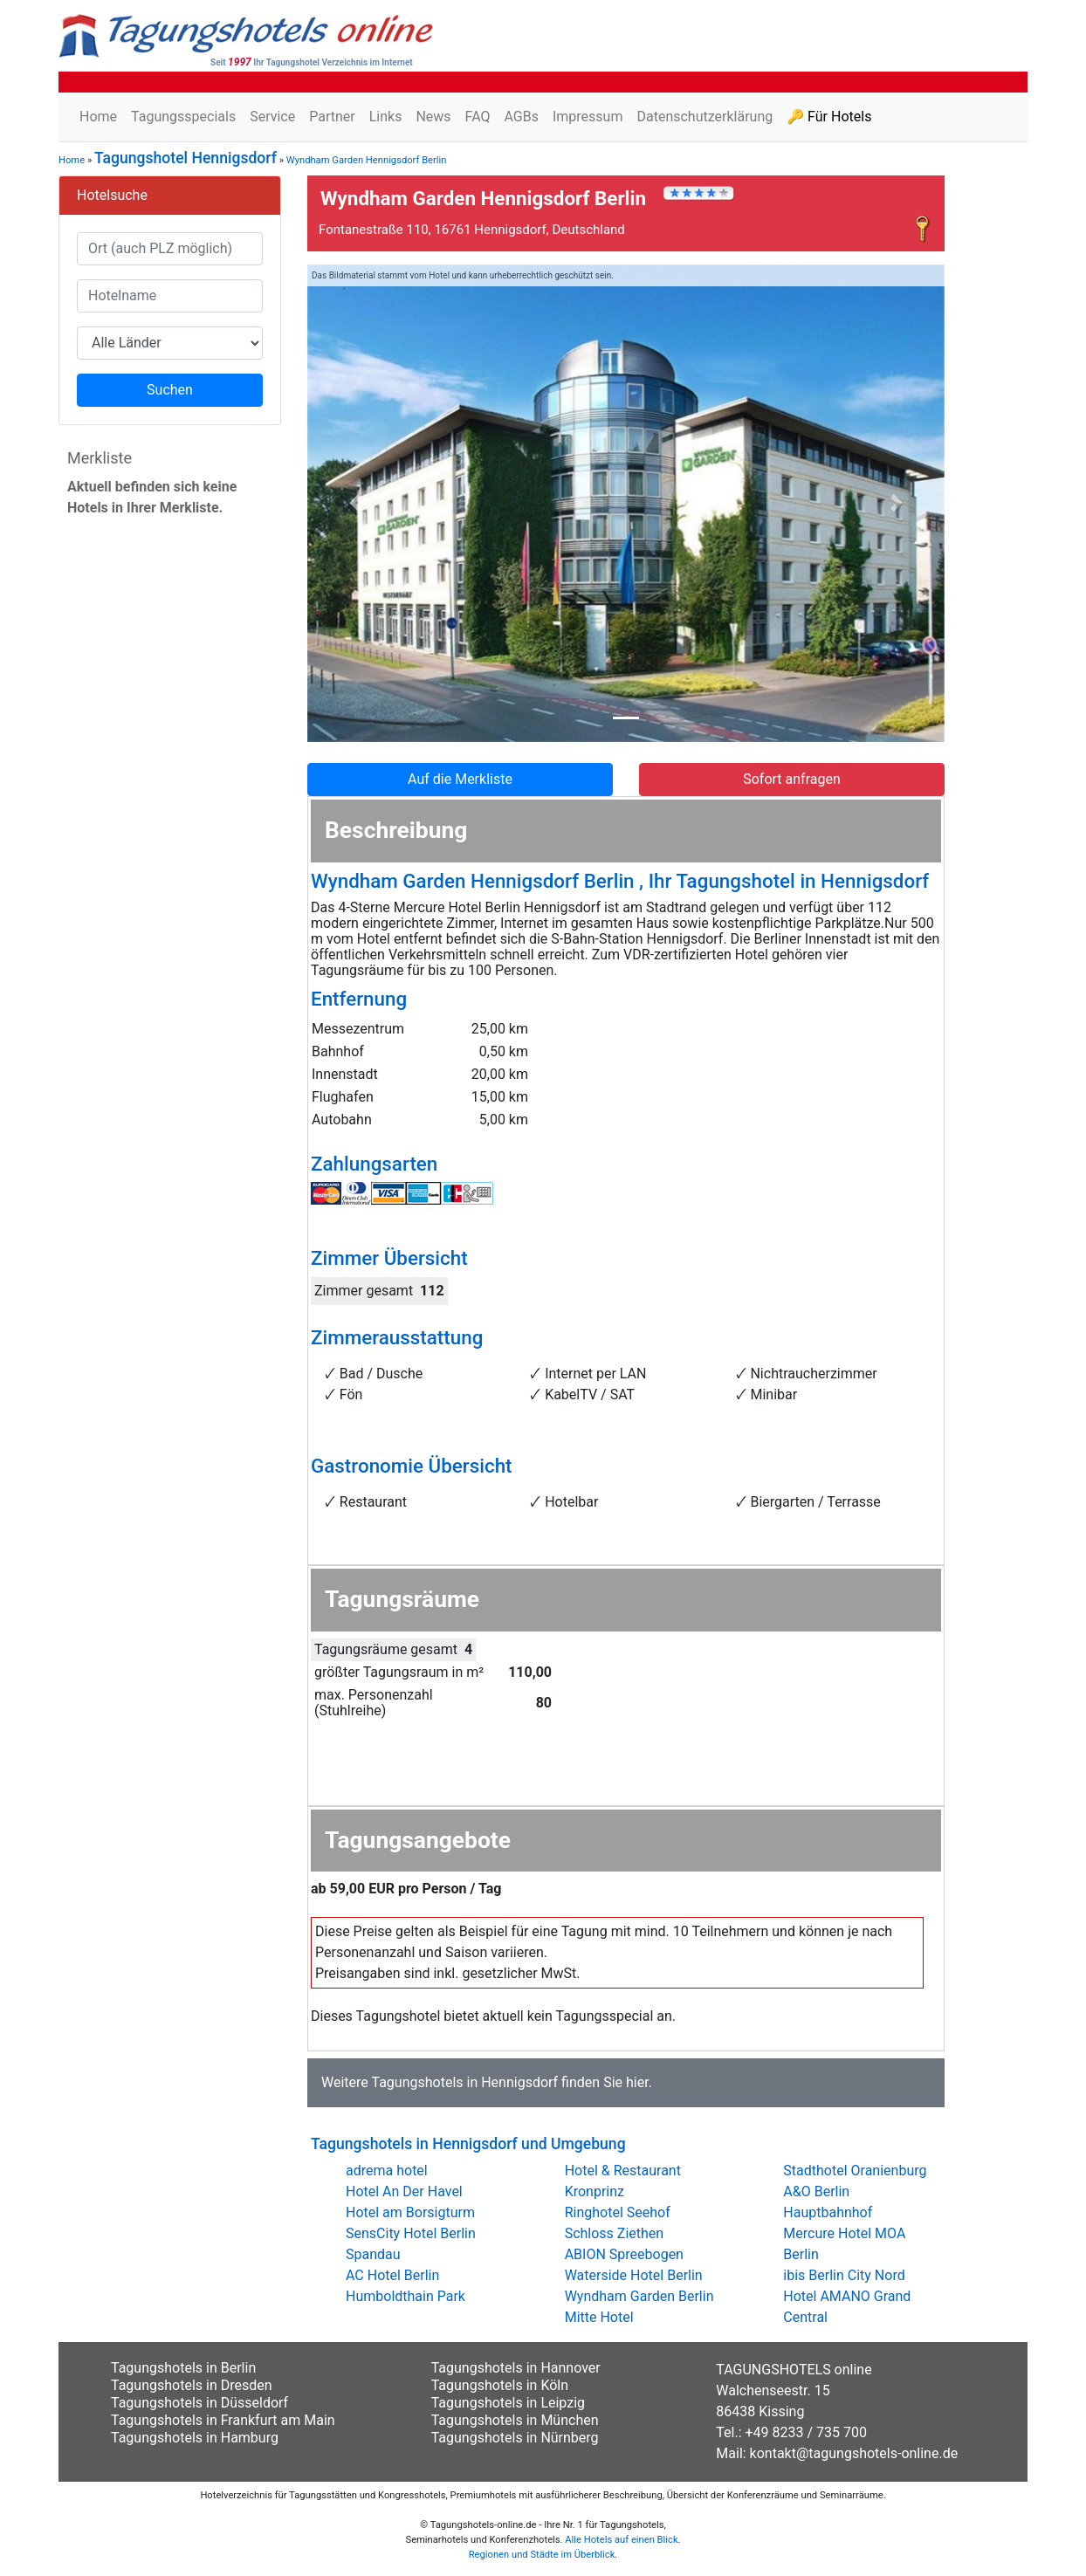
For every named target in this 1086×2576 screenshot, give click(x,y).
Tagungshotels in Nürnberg (515, 2437)
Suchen (170, 389)
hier (637, 2082)
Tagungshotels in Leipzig (508, 2402)
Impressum (588, 116)
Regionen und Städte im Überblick (542, 2554)
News (433, 116)
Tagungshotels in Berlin (183, 2368)
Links (385, 116)
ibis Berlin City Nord (843, 2275)
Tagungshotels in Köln (499, 2385)
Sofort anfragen (792, 779)
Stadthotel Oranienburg (854, 2170)
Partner (332, 116)
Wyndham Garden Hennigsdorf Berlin (366, 160)
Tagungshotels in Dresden (191, 2385)
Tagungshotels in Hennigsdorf (464, 2082)
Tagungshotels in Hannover (516, 2368)
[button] (355, 503)
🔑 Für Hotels (829, 116)
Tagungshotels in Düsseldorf (199, 2402)
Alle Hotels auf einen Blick (621, 2539)
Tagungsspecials (183, 116)
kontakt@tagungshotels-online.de (854, 2453)
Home (98, 116)
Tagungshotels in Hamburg (194, 2437)
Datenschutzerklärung (704, 116)
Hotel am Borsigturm (410, 2212)
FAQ (478, 116)
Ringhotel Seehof (617, 2212)
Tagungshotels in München (515, 2420)
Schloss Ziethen (614, 2233)
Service (272, 116)
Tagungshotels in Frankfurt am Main (223, 2420)
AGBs (521, 116)
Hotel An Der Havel (404, 2191)
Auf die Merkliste (460, 779)
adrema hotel (387, 2170)
